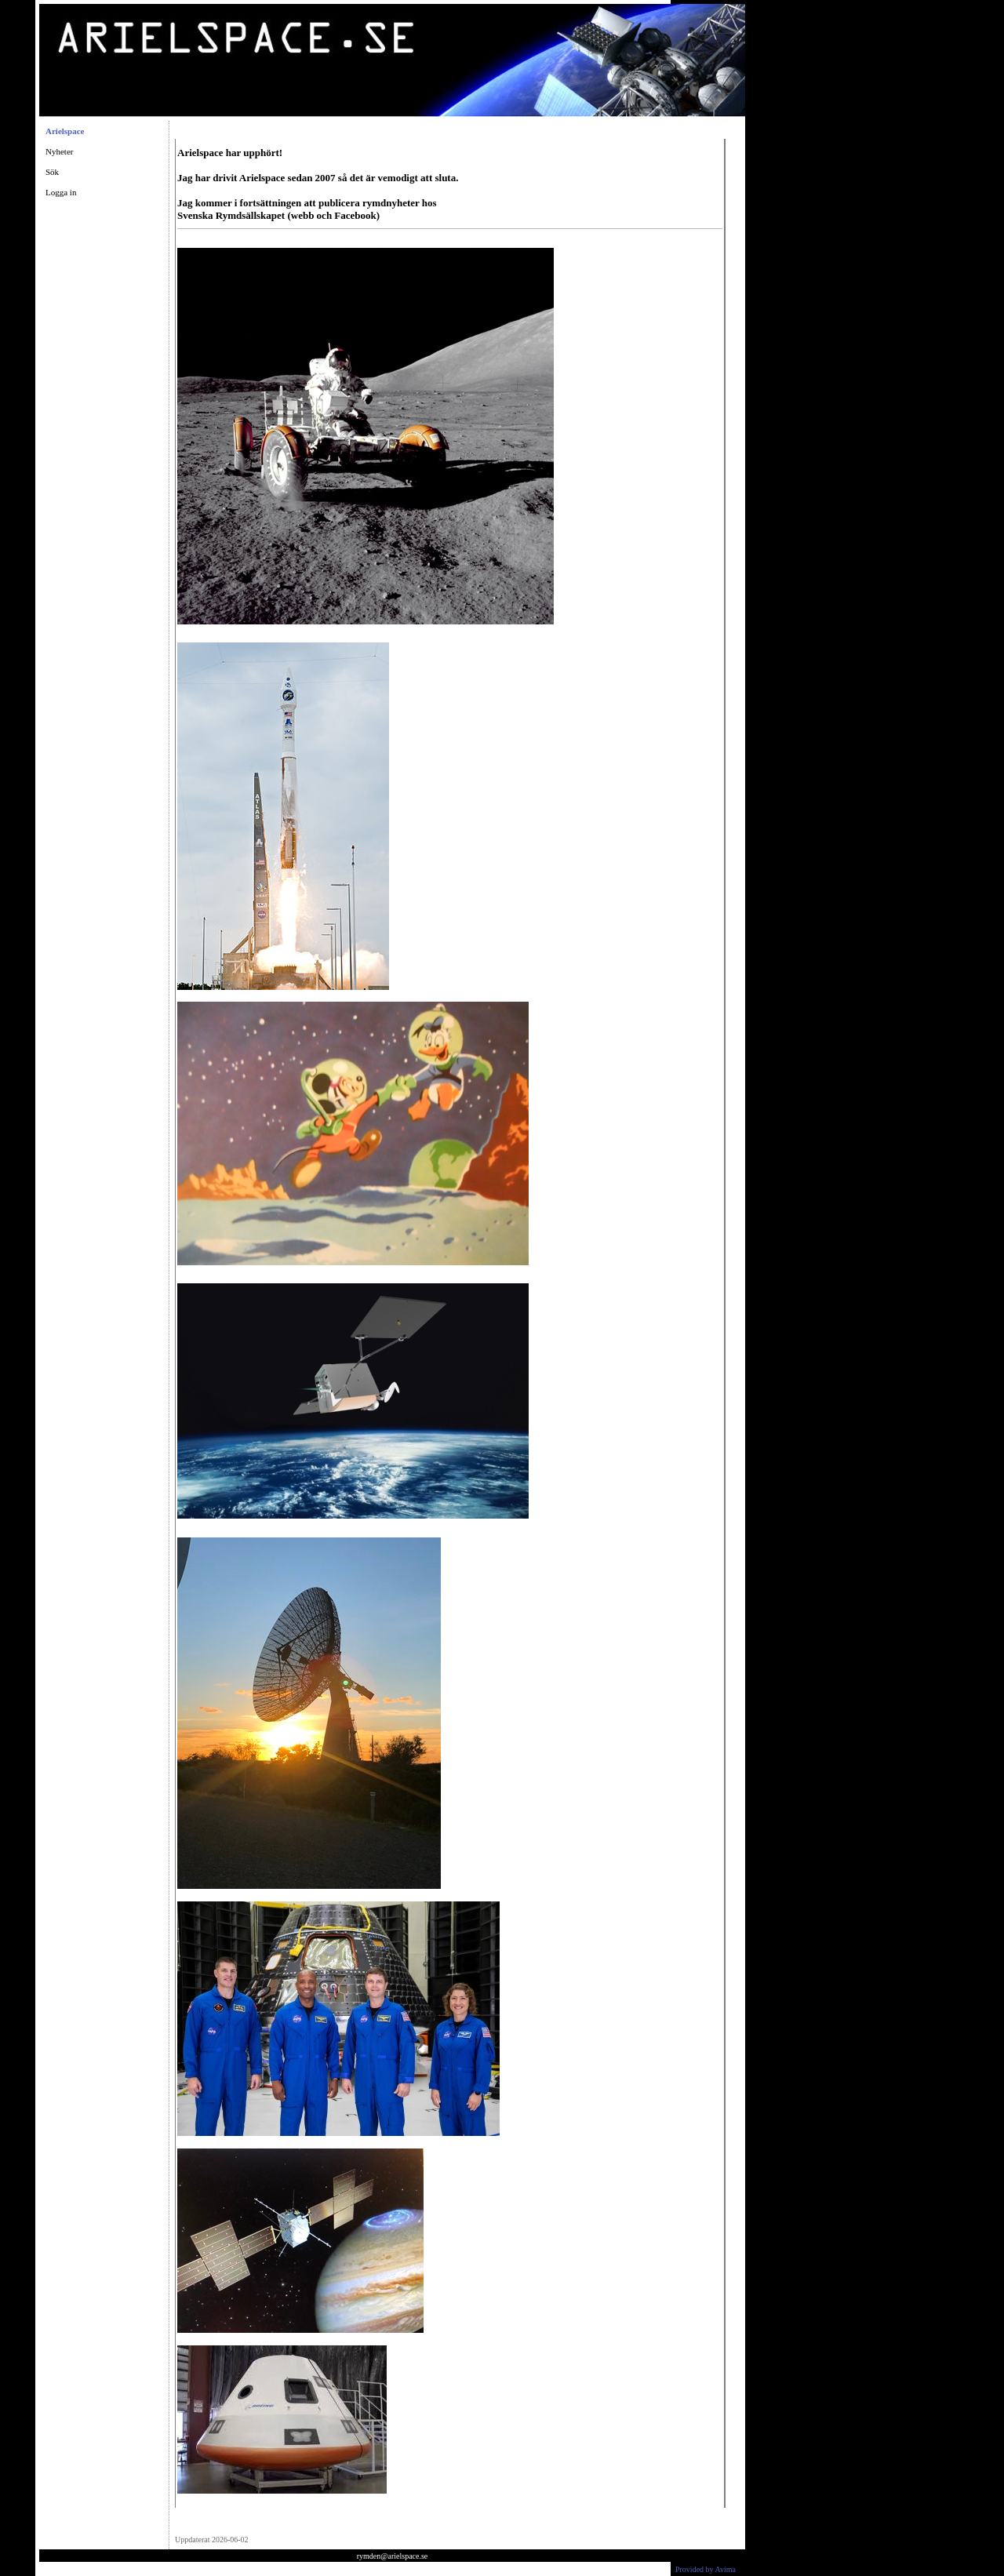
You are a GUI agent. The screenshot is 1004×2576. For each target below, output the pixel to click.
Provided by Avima (705, 2569)
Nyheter (59, 151)
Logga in (60, 192)
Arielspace (64, 131)
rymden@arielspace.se (392, 2556)
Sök (52, 171)
